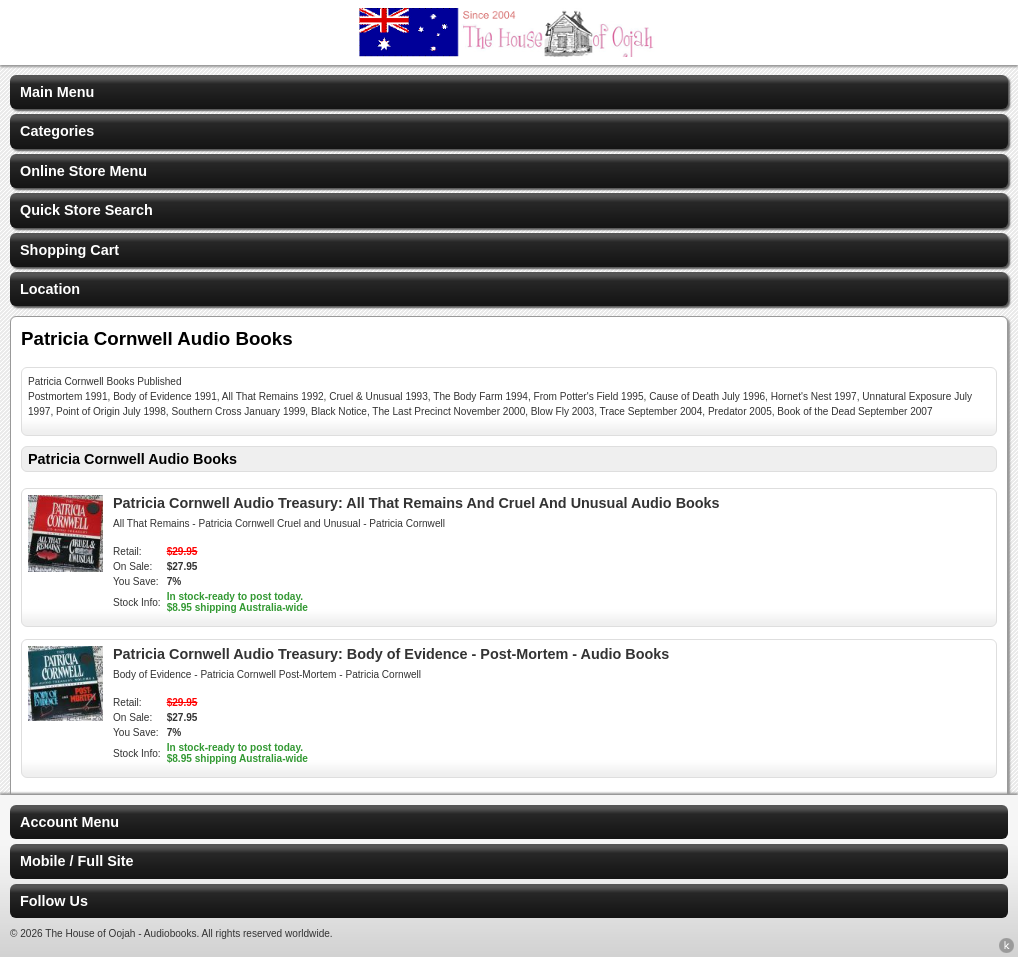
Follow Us (54, 901)
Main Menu (57, 92)
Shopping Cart (69, 250)
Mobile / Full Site (77, 861)
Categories (57, 131)
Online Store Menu (83, 171)
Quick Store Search (86, 210)
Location (50, 289)
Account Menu (69, 822)
